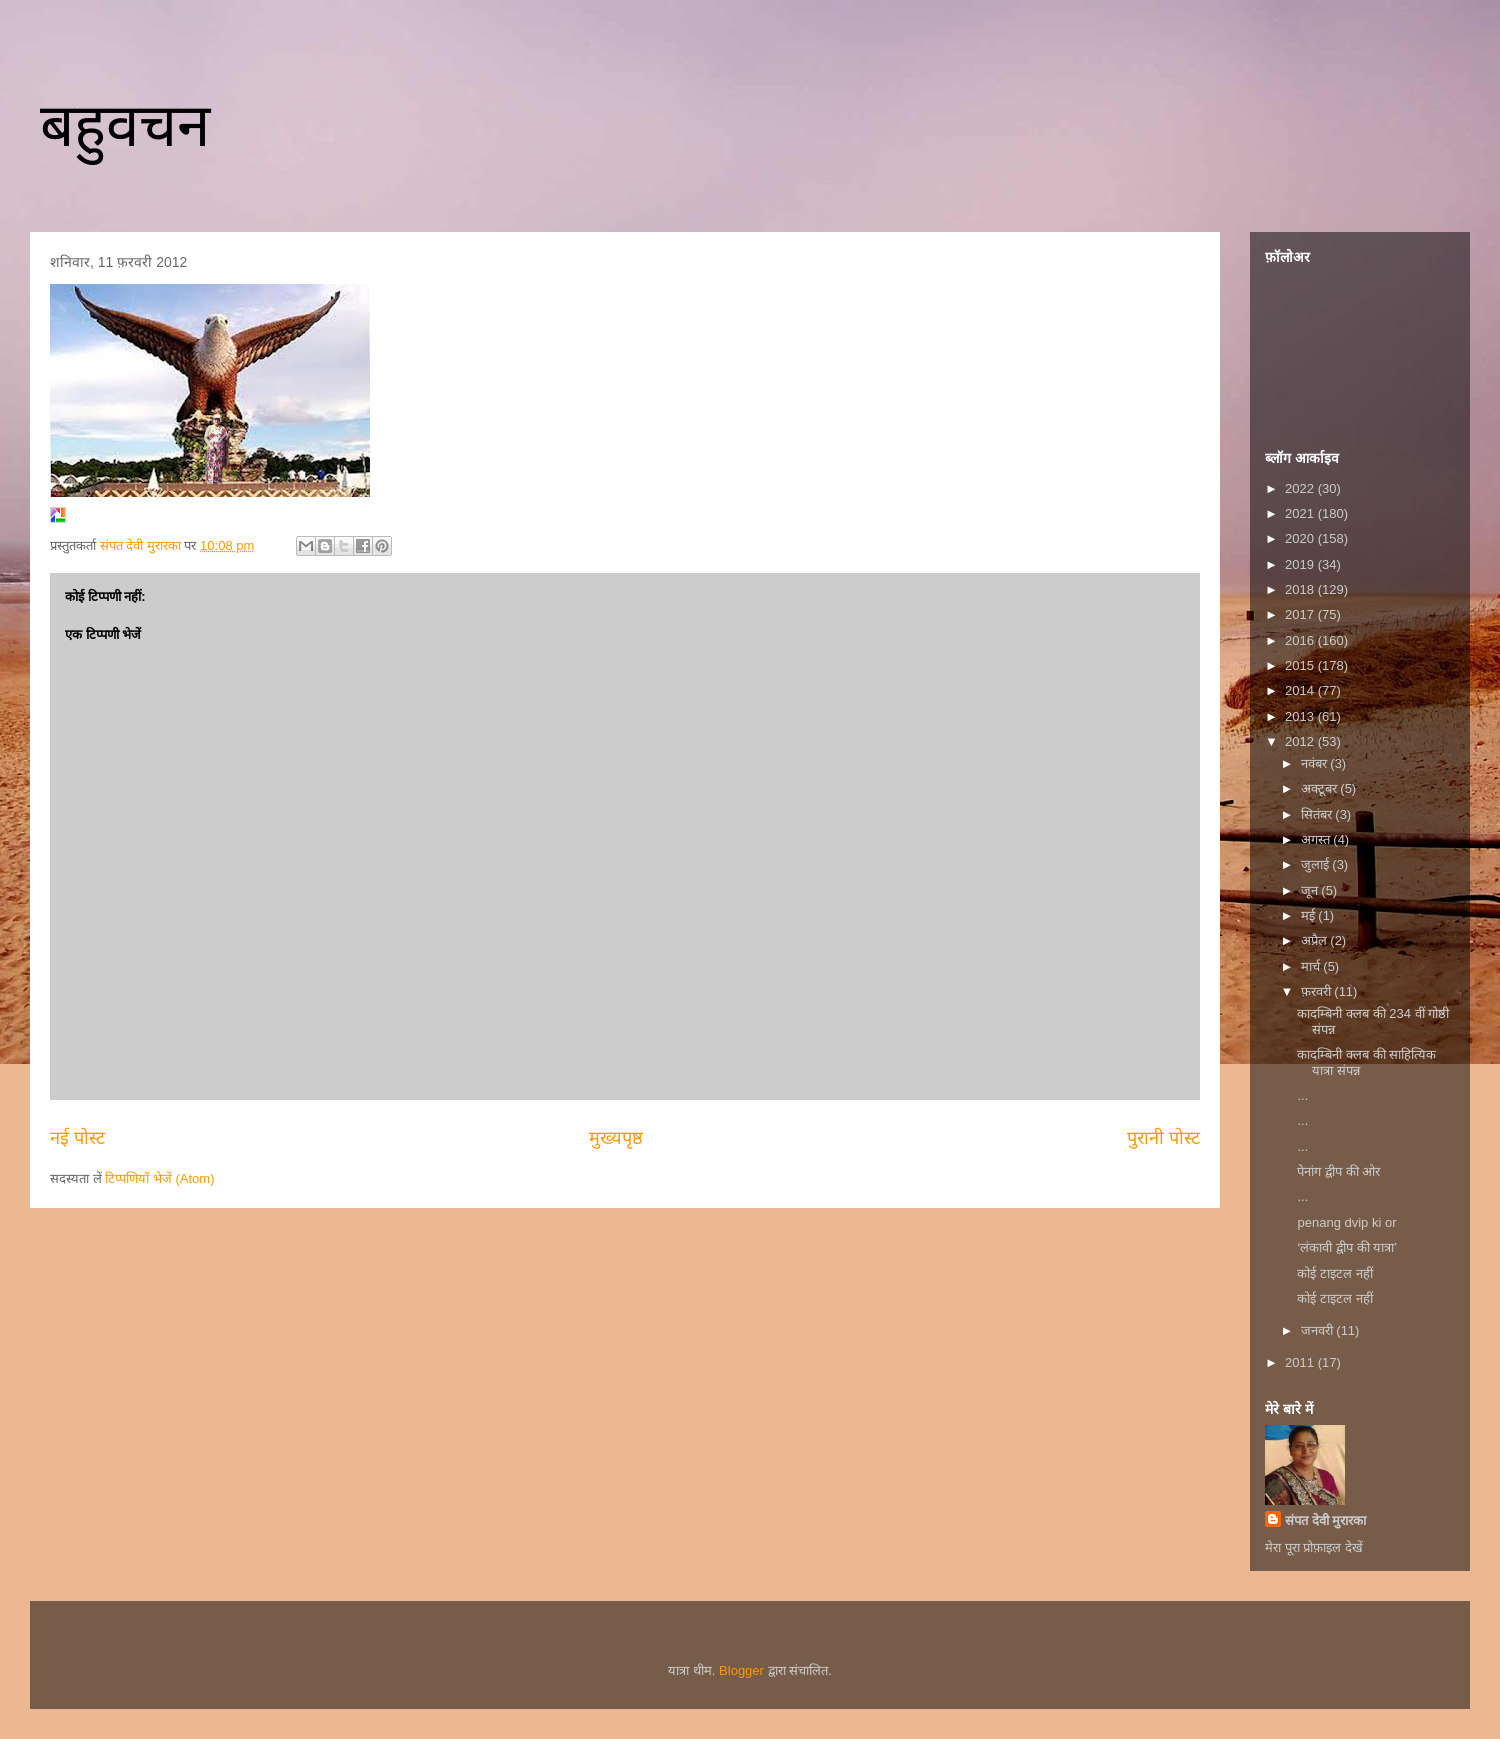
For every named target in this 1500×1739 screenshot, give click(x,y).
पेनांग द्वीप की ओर (1338, 1171)
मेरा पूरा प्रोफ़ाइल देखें (1314, 1547)
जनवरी (1319, 1330)
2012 (1301, 741)
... (1302, 1095)
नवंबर (1316, 763)
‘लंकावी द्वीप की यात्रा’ (1347, 1247)
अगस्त (1317, 839)
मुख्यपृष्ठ (616, 1138)
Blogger (741, 1670)
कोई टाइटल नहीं (1334, 1273)
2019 (1301, 564)
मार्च (1312, 966)
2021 (1301, 513)
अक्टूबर (1321, 788)
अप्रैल (1316, 940)
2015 (1301, 665)
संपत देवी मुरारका (1325, 1520)
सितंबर (1318, 814)
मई (1310, 915)
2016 (1301, 640)
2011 (1301, 1362)
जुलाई (1317, 864)
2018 (1301, 589)
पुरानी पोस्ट (1163, 1138)
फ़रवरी (1318, 991)
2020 (1301, 538)
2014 (1301, 690)
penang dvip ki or (1346, 1222)
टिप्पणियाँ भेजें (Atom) (159, 1178)
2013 (1301, 716)
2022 (1301, 488)
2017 (1301, 614)
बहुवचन (125, 125)
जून (1311, 890)
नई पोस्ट (77, 1138)
